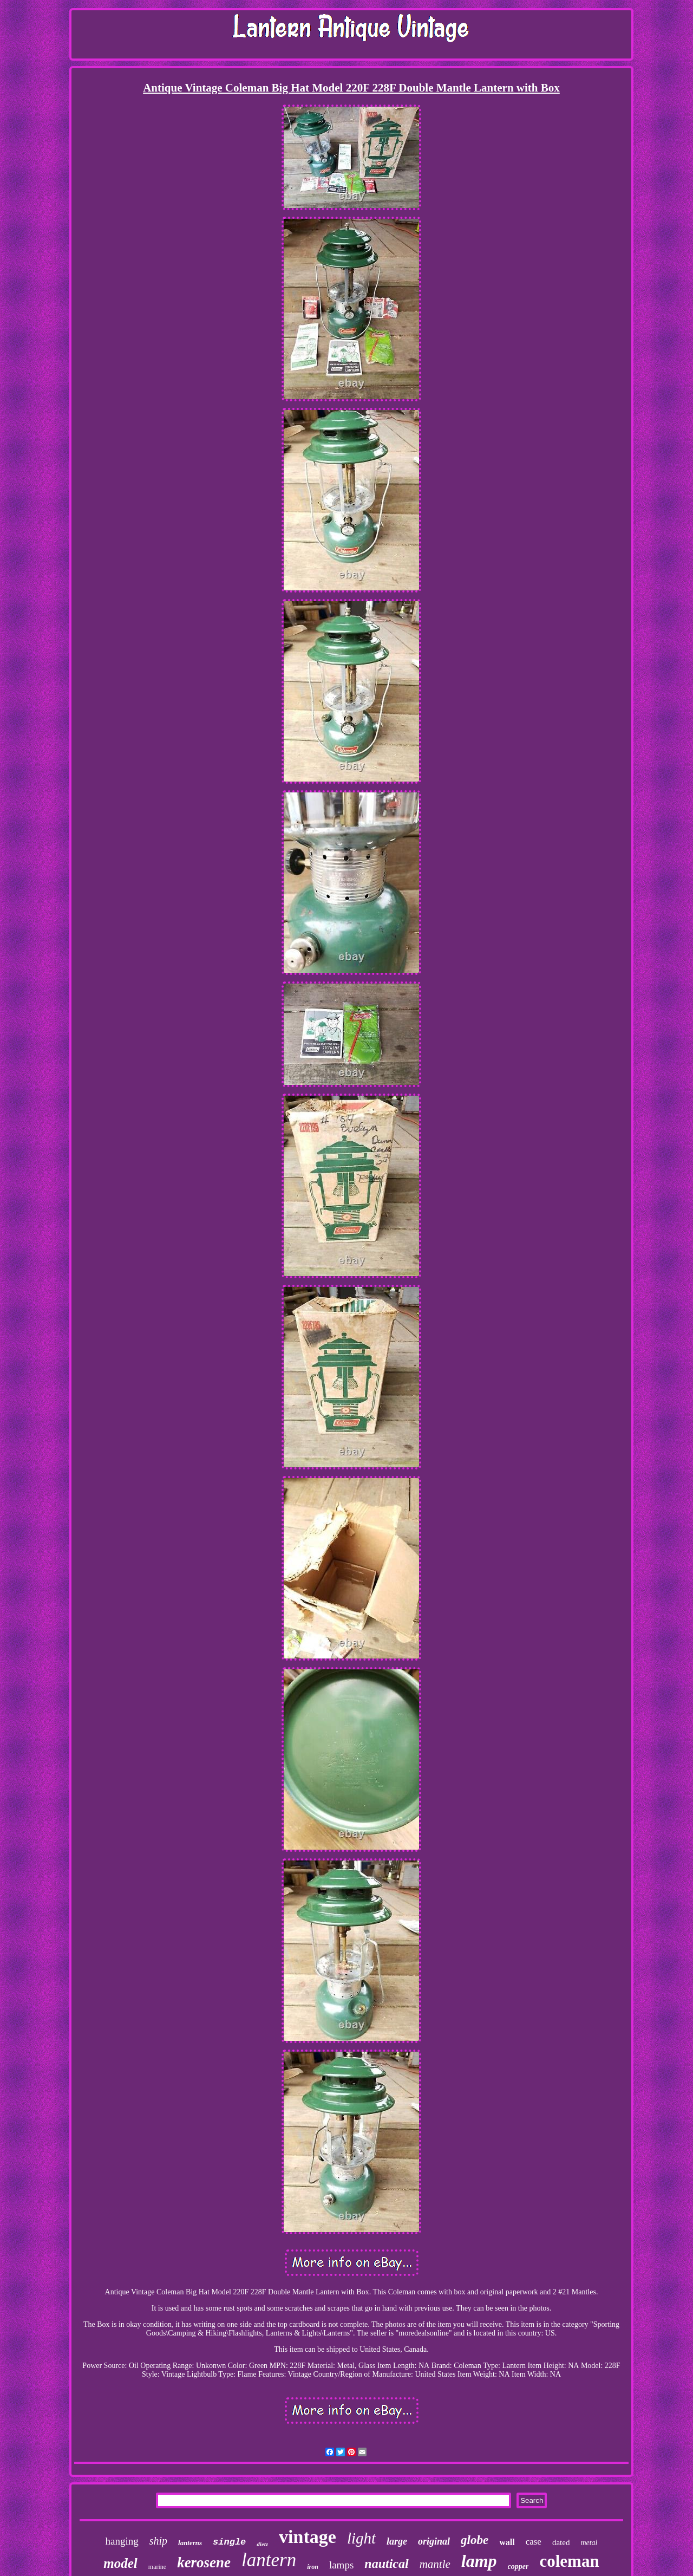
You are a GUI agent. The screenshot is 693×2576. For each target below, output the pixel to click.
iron (312, 2567)
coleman (569, 2561)
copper (518, 2566)
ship (158, 2541)
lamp (479, 2561)
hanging (121, 2541)
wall (506, 2542)
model (120, 2563)
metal (588, 2543)
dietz (262, 2544)
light (361, 2538)
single (229, 2542)
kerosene (204, 2562)
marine (157, 2567)
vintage (307, 2537)
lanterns (190, 2543)
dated (561, 2542)
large (397, 2541)
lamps (341, 2565)
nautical (386, 2564)
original (434, 2541)
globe (474, 2540)
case (533, 2541)
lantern (268, 2560)
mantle (435, 2564)
